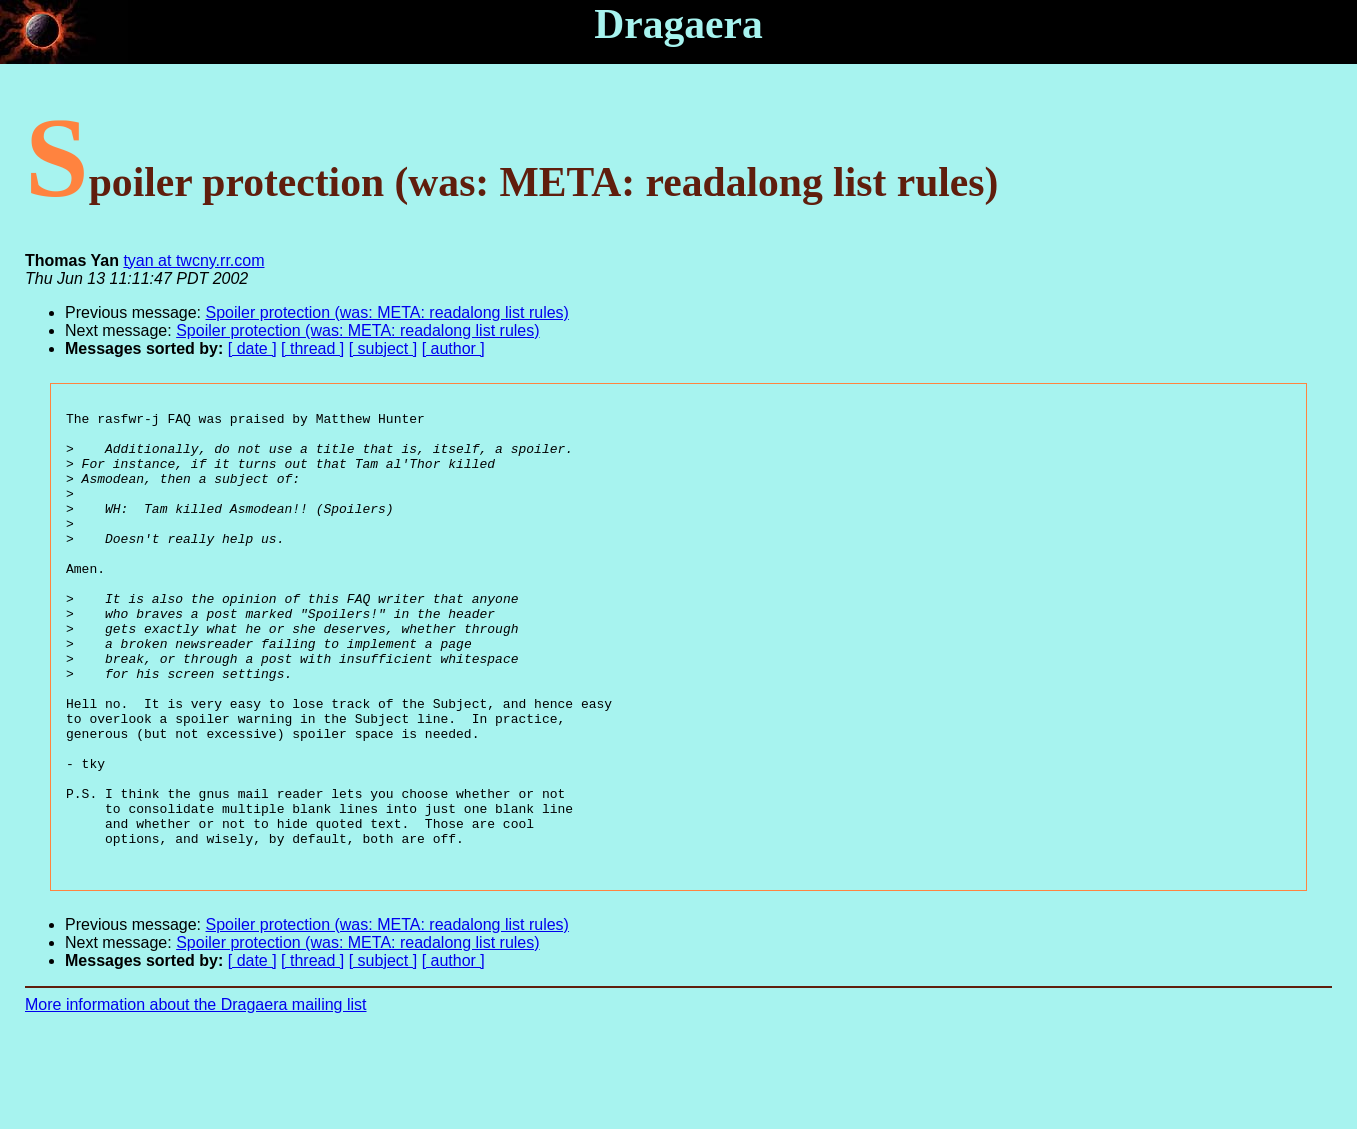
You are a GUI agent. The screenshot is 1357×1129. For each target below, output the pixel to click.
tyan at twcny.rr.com (193, 260)
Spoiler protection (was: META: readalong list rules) (387, 312)
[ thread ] (312, 348)
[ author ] (453, 348)
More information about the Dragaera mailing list (196, 1094)
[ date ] (252, 348)
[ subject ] (383, 348)
